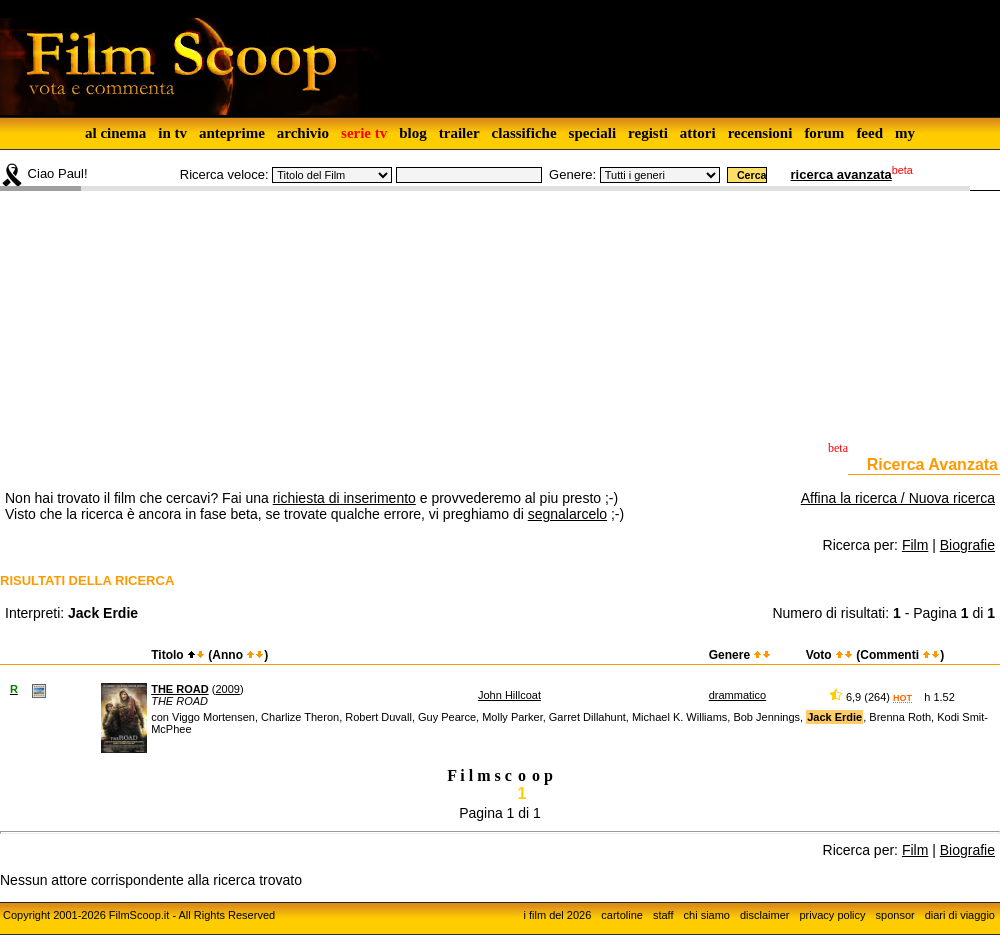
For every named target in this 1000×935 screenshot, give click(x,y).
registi (648, 133)
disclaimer (765, 915)
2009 (227, 689)
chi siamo (707, 915)
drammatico (737, 695)
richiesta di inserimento (344, 498)
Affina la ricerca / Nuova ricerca (898, 498)
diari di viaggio (960, 915)
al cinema (115, 133)
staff (663, 915)
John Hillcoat (509, 695)
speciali (593, 133)
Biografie (967, 545)
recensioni (760, 133)
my (905, 133)
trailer (459, 133)
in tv (172, 133)
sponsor (895, 915)
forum (824, 133)
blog (413, 133)
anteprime (232, 133)
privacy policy (833, 915)
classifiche (524, 133)
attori (698, 133)
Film (915, 545)
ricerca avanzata (841, 174)
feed (869, 133)
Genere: (572, 174)
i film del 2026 (557, 915)
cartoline (622, 915)
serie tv (364, 133)
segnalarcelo (567, 514)
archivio (303, 133)
